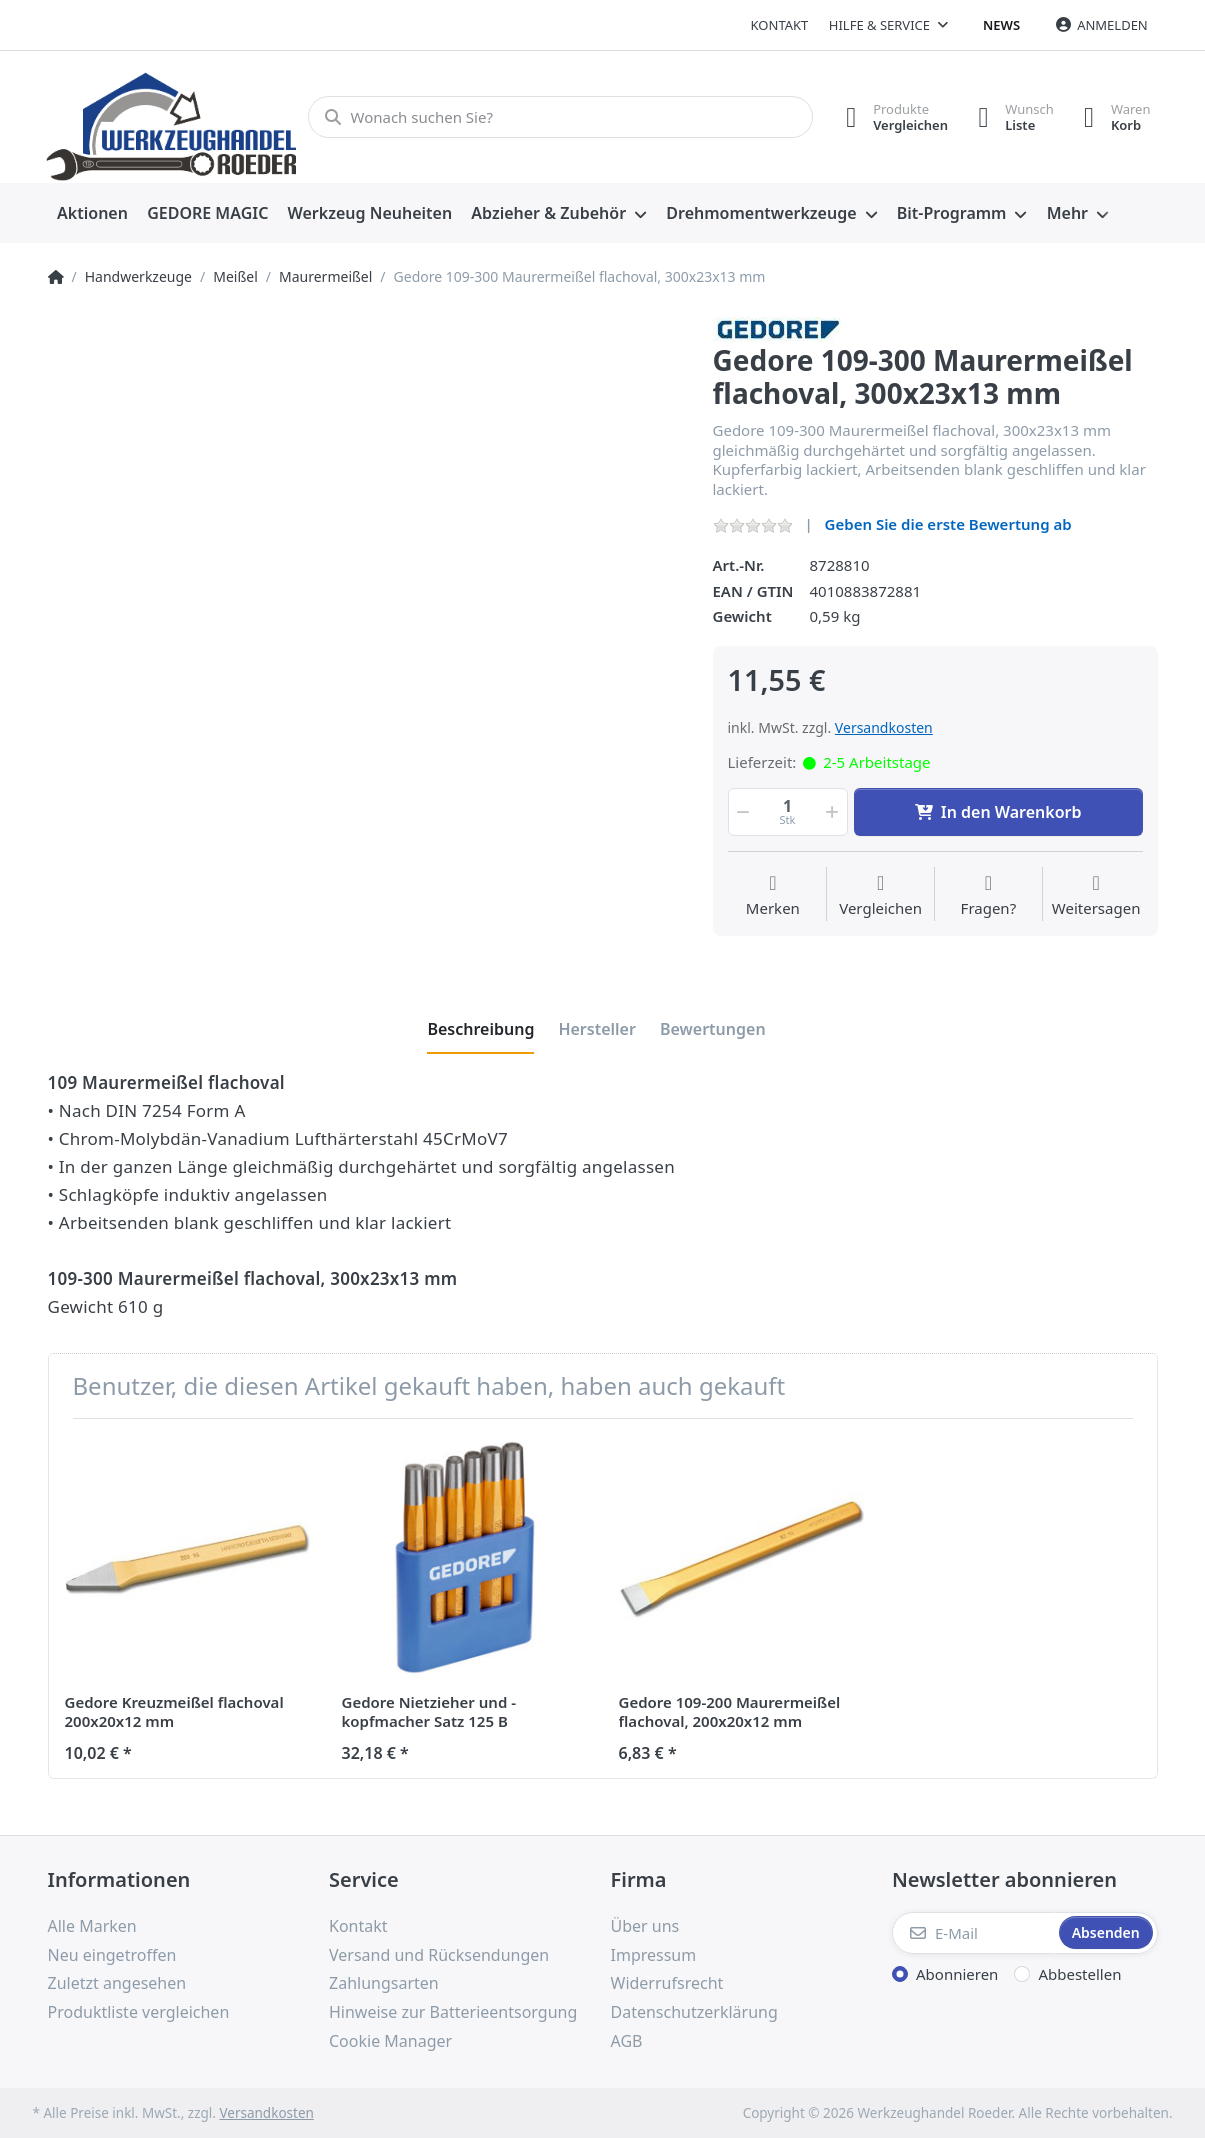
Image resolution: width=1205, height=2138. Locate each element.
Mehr (1067, 213)
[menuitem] (93, 214)
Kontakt (780, 25)
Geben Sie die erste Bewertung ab (948, 524)
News (1001, 25)
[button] (742, 812)
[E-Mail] (973, 1933)
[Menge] (788, 812)
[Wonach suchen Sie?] (560, 117)
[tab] (480, 1029)
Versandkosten (884, 727)
